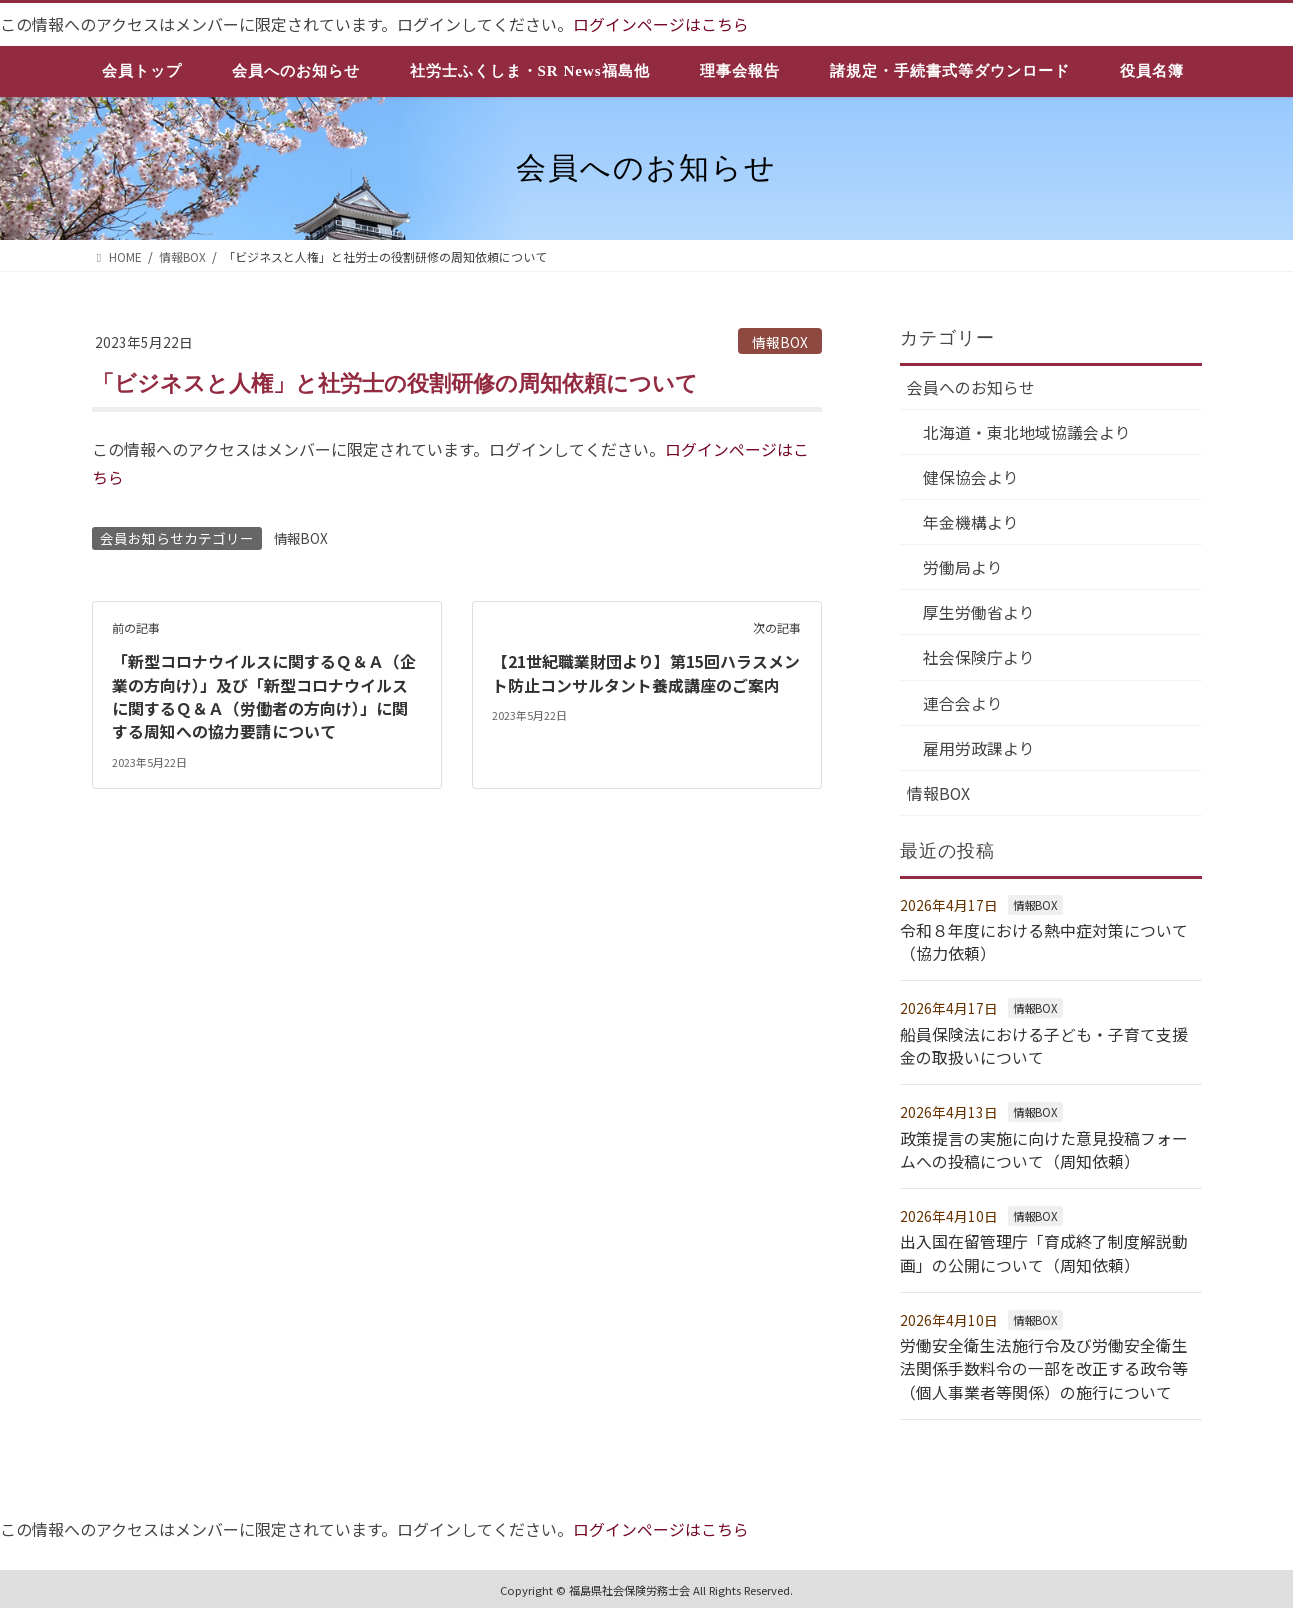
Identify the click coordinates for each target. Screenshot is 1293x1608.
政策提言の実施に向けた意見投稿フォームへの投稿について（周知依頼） (1044, 1147)
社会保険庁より (980, 659)
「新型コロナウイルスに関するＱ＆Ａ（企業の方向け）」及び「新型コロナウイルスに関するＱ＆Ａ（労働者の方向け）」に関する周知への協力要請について (264, 692)
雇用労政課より (980, 750)
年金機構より (972, 523)
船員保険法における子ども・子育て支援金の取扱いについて (1044, 1045)
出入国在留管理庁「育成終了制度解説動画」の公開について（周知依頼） (1044, 1249)
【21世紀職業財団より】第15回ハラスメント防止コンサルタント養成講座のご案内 (646, 670)
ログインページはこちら (661, 24)
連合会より (964, 704)
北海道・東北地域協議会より (1028, 432)
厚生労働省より (980, 614)
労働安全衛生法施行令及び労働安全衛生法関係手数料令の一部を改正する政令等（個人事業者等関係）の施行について (1044, 1362)
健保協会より (972, 478)
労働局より (964, 568)
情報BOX (780, 341)
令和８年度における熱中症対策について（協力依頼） (1044, 943)
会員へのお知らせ (972, 387)
